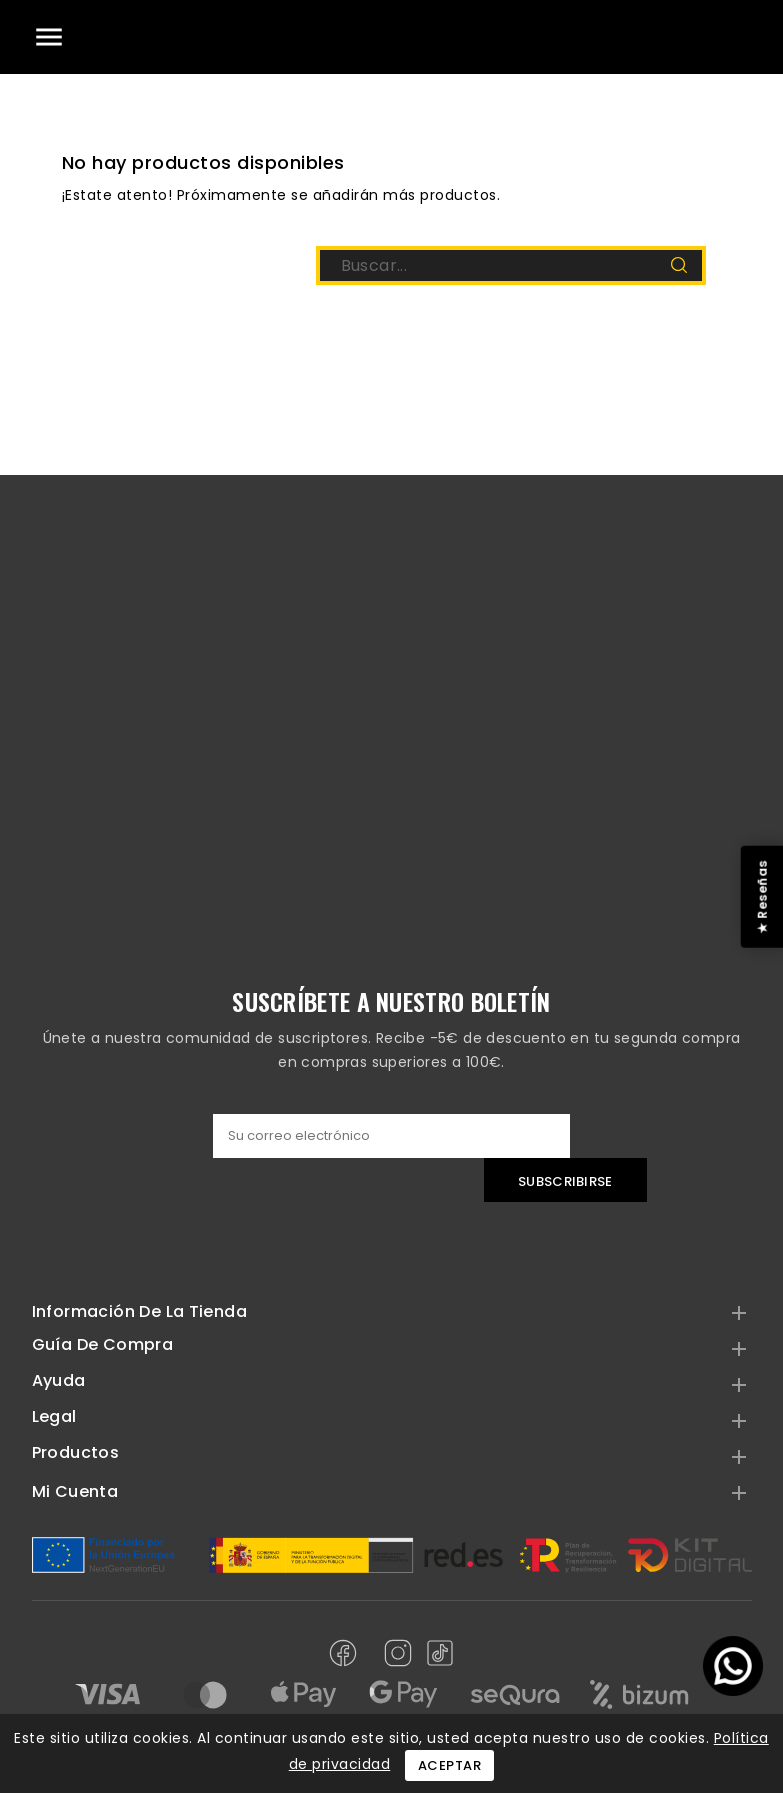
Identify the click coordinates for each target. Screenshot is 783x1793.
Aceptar (450, 1765)
